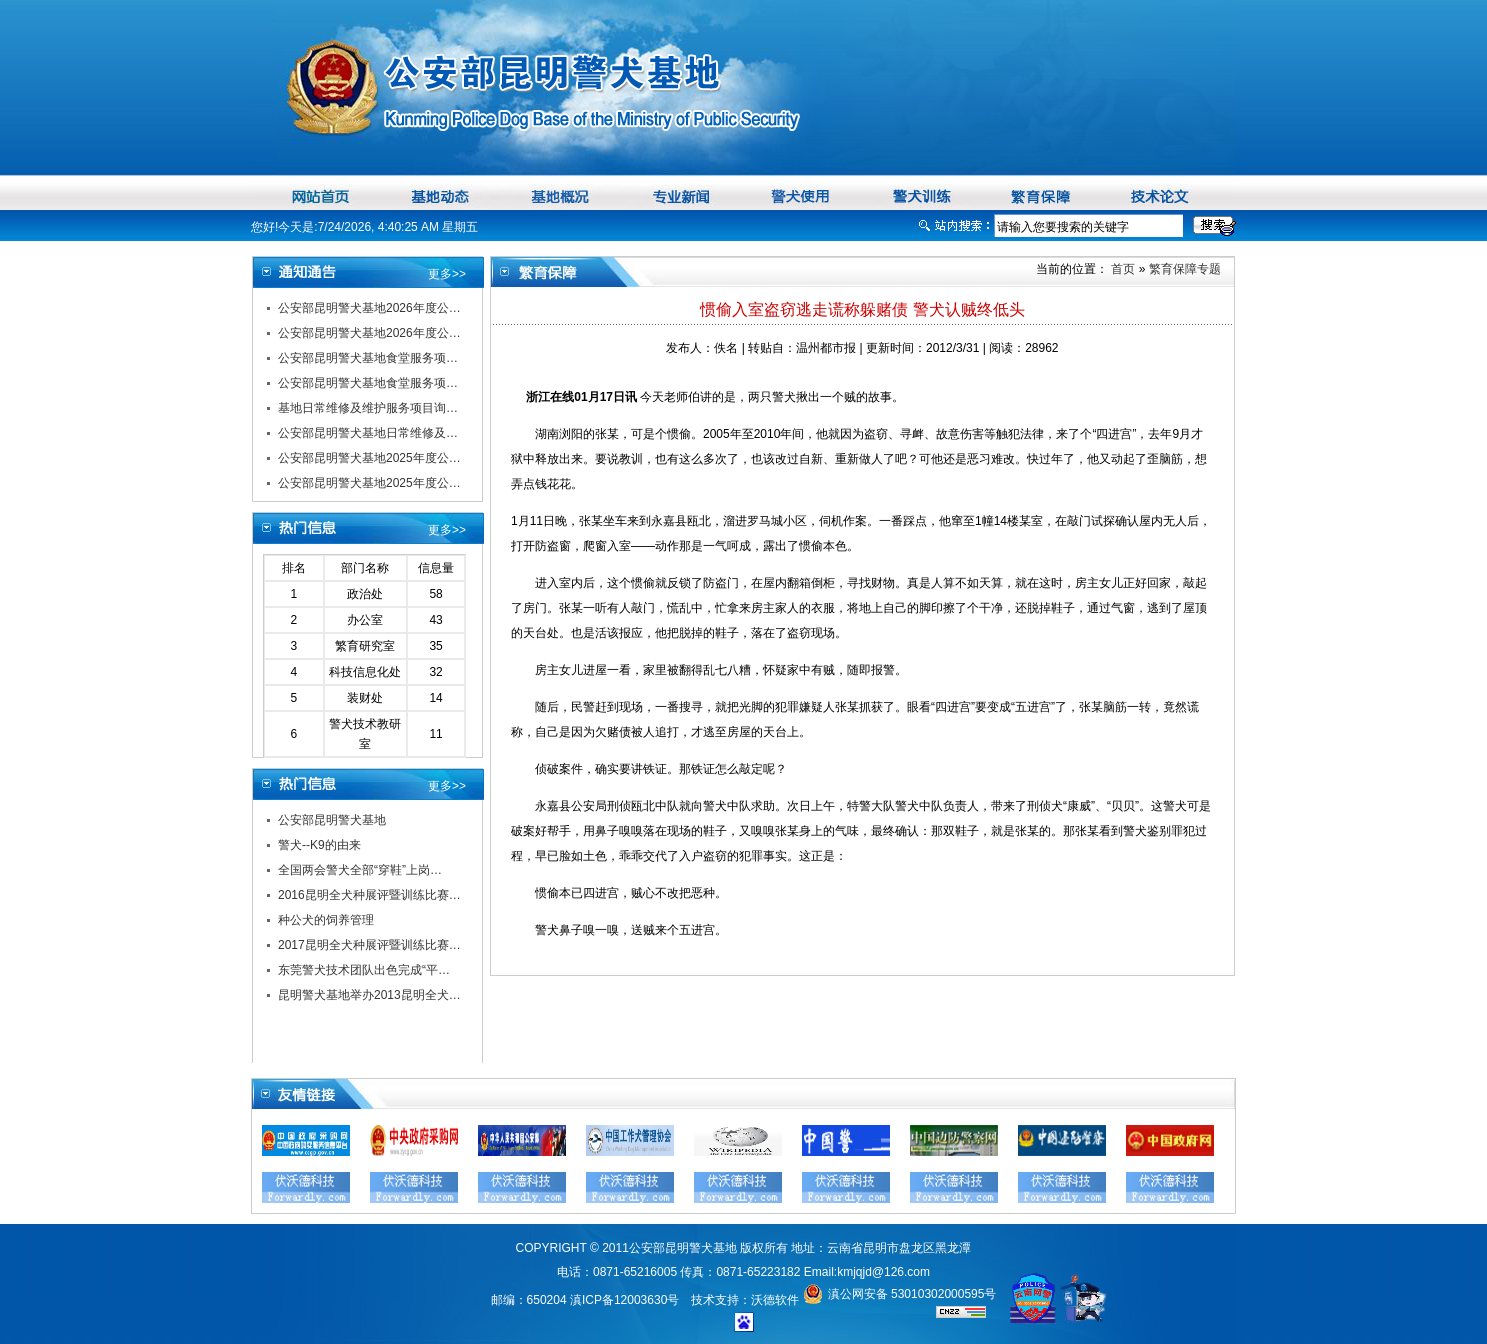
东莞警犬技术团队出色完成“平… (364, 970)
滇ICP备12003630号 (624, 1300)
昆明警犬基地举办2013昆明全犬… (369, 995)
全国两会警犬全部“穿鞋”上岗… (360, 870)
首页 (1121, 269)
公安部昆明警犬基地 (332, 820)
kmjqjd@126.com (883, 1272)
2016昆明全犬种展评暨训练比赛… (369, 895)
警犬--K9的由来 (319, 845)
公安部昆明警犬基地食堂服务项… (368, 358)
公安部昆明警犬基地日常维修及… (368, 433)
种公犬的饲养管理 (326, 920)
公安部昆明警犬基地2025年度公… (369, 458)
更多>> (447, 274)
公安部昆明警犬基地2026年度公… (369, 308)
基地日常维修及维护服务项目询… (368, 408)
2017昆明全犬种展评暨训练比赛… (369, 945)
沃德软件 (775, 1300)
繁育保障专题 (1185, 269)
